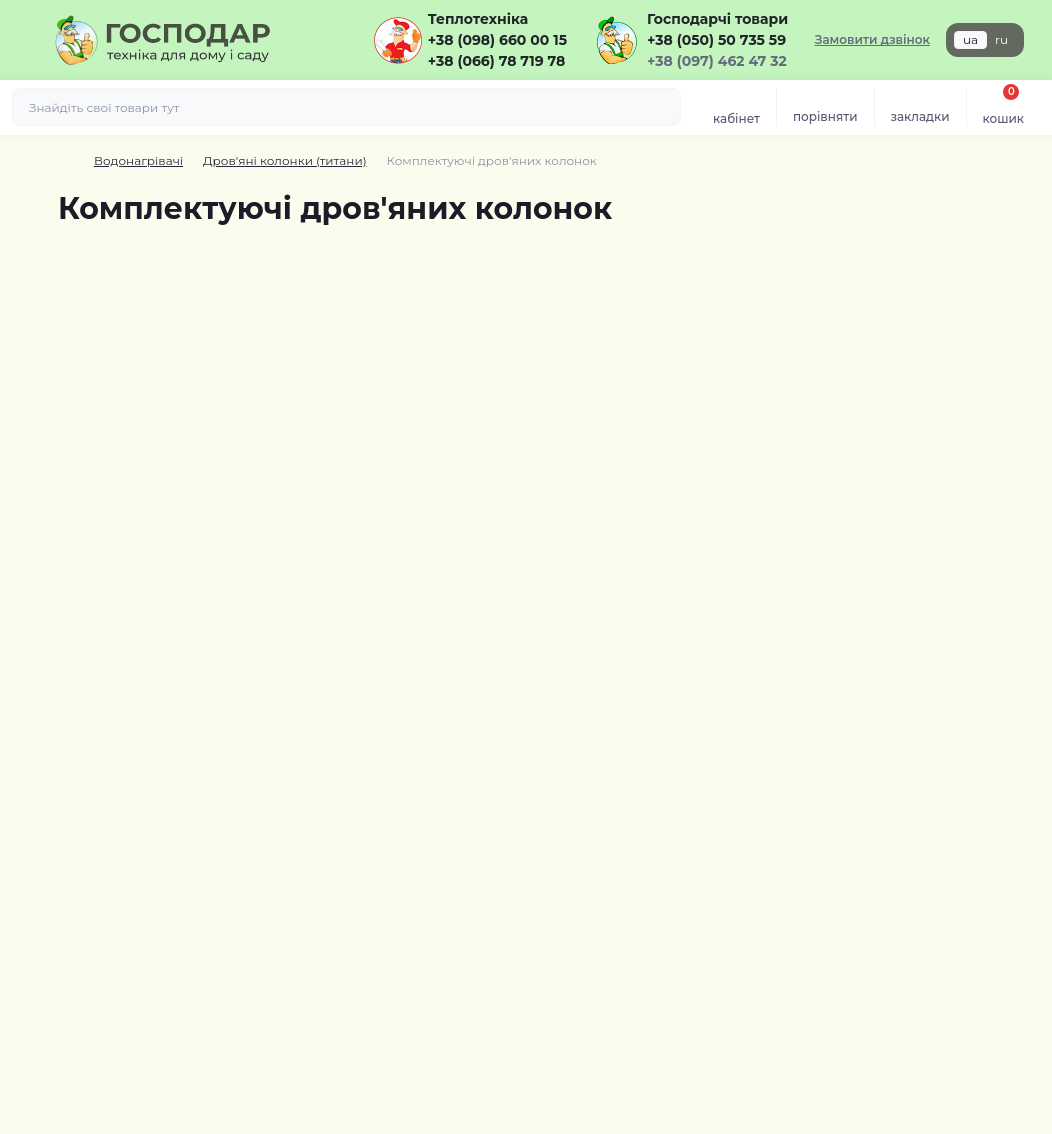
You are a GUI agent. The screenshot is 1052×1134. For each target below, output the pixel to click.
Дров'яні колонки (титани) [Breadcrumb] (285, 160)
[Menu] (26, 40)
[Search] (663, 107)
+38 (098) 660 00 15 (497, 40)
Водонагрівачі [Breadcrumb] (138, 160)
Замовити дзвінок (872, 39)
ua (970, 39)
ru (1001, 39)
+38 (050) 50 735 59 (716, 40)
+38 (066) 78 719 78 (496, 61)
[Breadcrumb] (66, 161)
